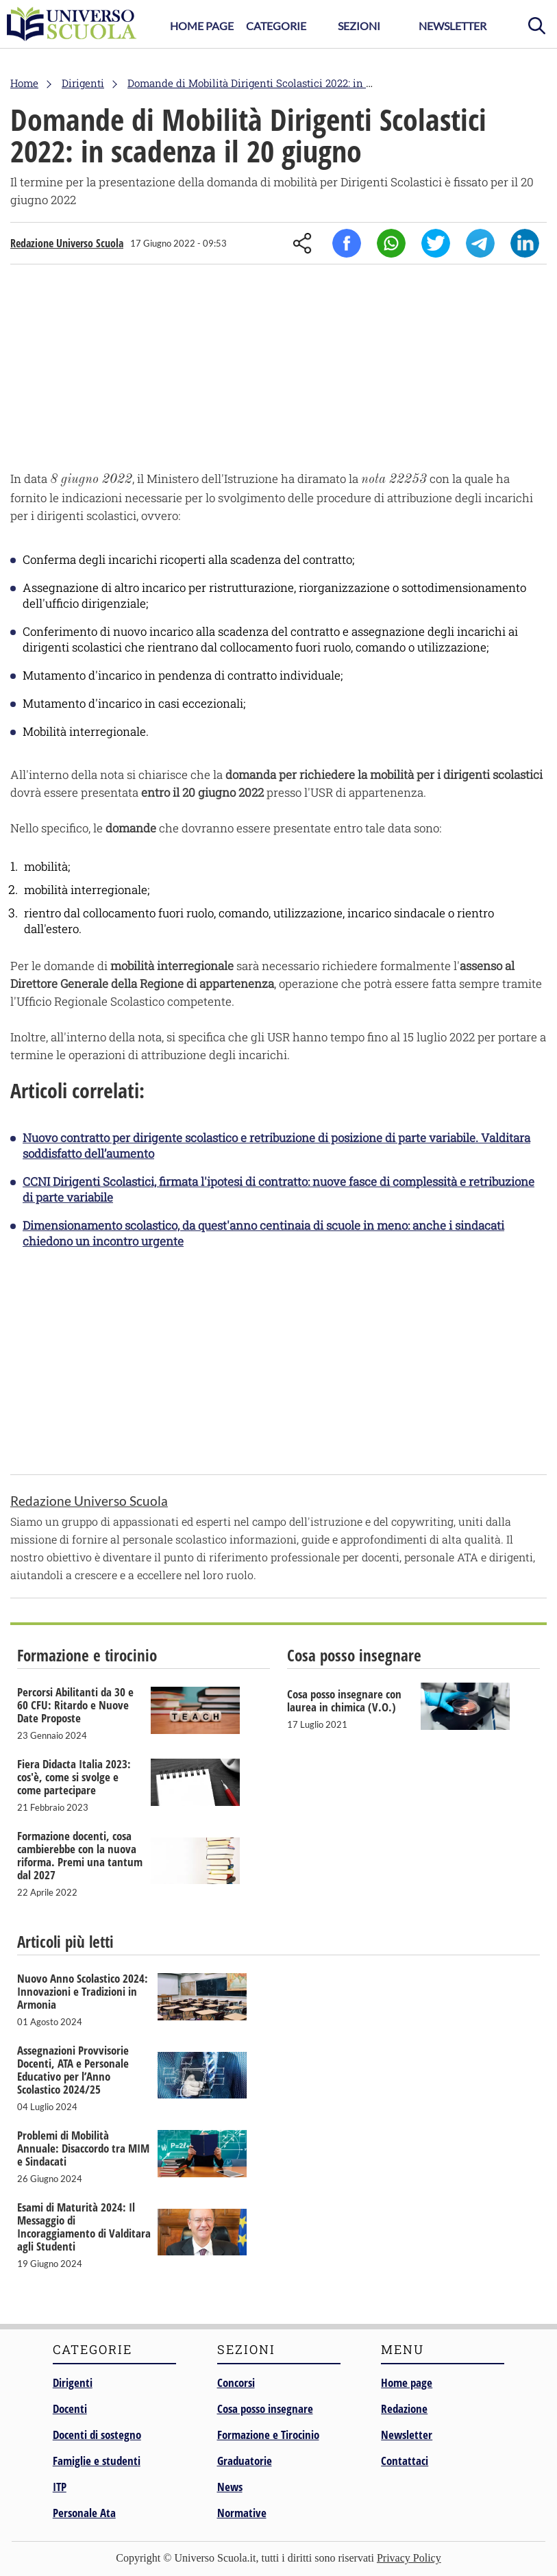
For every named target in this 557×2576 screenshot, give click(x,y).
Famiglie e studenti (96, 2460)
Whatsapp (391, 243)
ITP (59, 2486)
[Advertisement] (278, 371)
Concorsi (236, 2382)
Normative (242, 2513)
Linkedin (524, 243)
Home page (406, 2382)
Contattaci (404, 2460)
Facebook (346, 243)
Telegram (480, 243)
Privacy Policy (409, 2558)
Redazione (404, 2408)
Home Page (202, 25)
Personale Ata (84, 2513)
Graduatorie (244, 2460)
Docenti (70, 2408)
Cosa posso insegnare (265, 2408)
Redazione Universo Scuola (66, 243)
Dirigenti (72, 2382)
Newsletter (452, 25)
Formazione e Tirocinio (268, 2434)
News (230, 2486)
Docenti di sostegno (97, 2434)
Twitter (435, 243)
